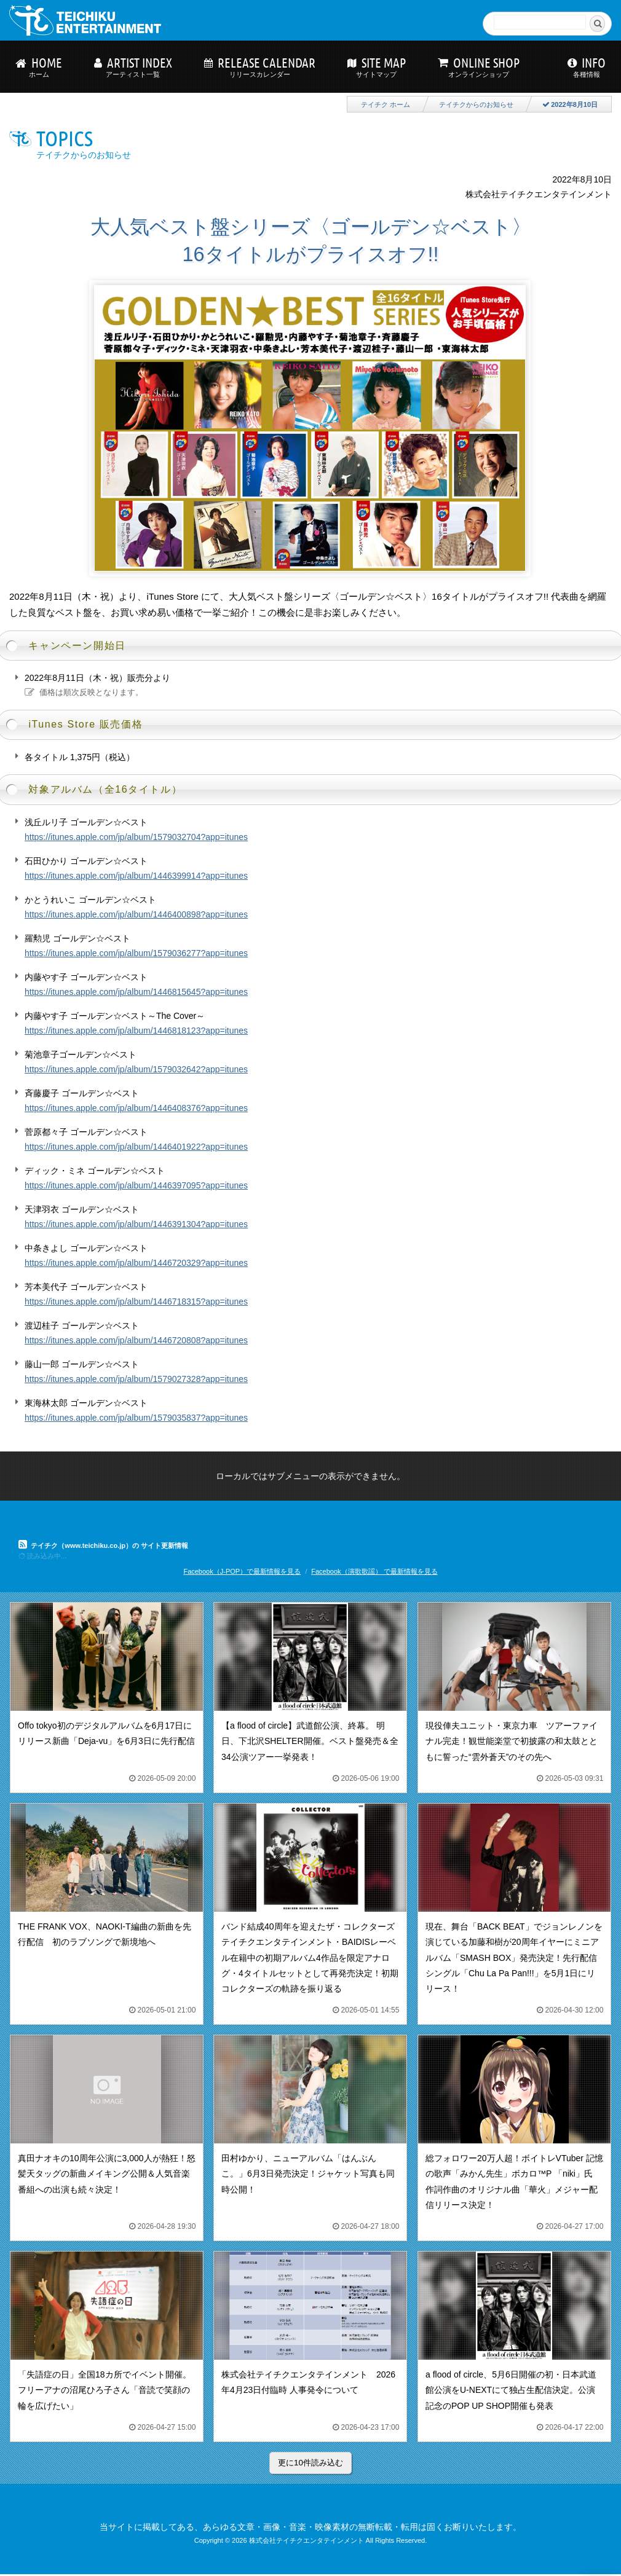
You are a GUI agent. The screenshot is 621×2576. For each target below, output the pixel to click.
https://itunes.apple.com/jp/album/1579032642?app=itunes (136, 1069)
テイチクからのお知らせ (476, 104)
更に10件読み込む (310, 2462)
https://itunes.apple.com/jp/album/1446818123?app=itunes (136, 1030)
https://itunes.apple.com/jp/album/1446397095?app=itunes (136, 1185)
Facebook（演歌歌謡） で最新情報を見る (374, 1571)
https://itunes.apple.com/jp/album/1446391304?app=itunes (136, 1224)
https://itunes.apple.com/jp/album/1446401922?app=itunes (136, 1147)
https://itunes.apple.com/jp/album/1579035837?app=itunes (136, 1418)
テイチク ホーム (385, 104)
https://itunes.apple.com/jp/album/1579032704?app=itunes (136, 837)
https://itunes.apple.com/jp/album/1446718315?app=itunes (136, 1301)
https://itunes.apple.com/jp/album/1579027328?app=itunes (136, 1379)
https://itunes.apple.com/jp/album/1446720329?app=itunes (136, 1263)
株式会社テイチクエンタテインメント (306, 2540)
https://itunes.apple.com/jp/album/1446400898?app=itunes (136, 914)
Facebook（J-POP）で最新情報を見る (242, 1571)
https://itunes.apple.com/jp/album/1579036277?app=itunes (136, 953)
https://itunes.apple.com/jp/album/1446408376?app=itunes (136, 1108)
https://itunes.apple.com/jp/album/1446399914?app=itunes (136, 876)
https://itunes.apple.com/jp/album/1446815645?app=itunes (136, 992)
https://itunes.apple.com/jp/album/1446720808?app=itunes (136, 1340)
